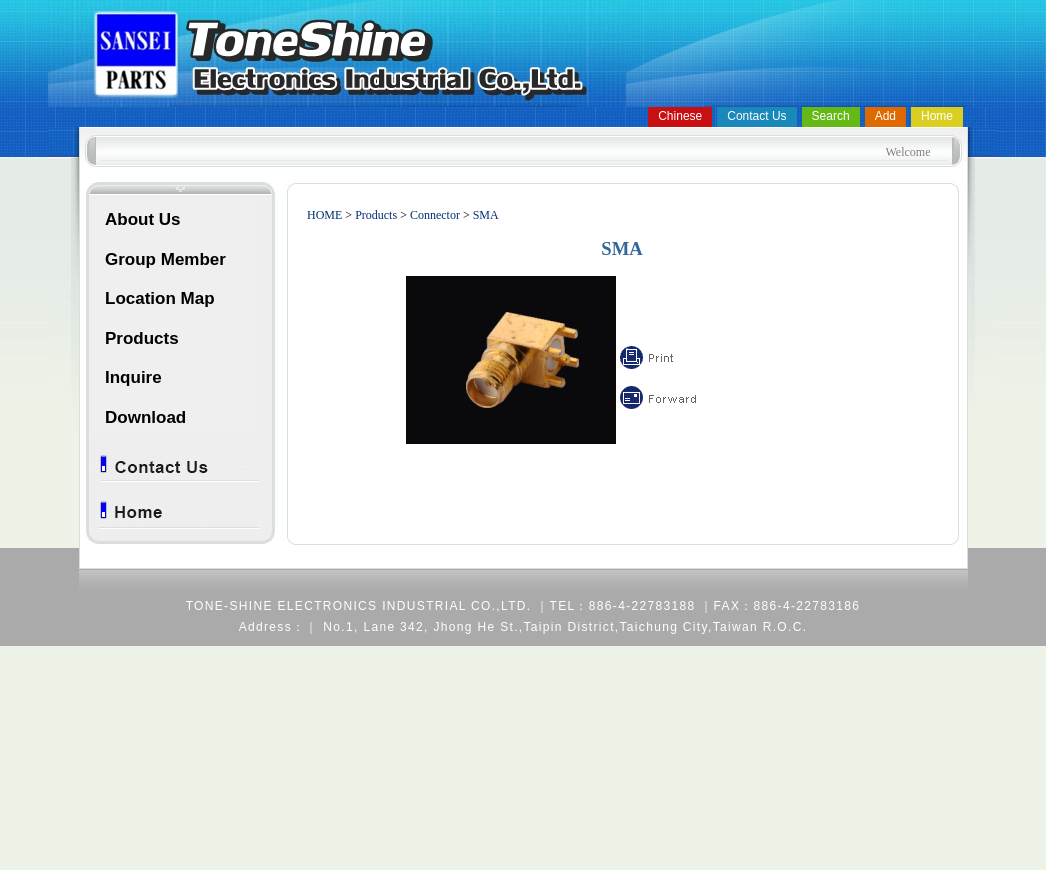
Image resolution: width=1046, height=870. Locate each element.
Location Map (160, 298)
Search (831, 116)
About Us (143, 219)
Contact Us (756, 116)
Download (145, 417)
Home (937, 116)
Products (142, 338)
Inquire (133, 377)
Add (885, 116)
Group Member (165, 259)
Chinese (680, 116)
